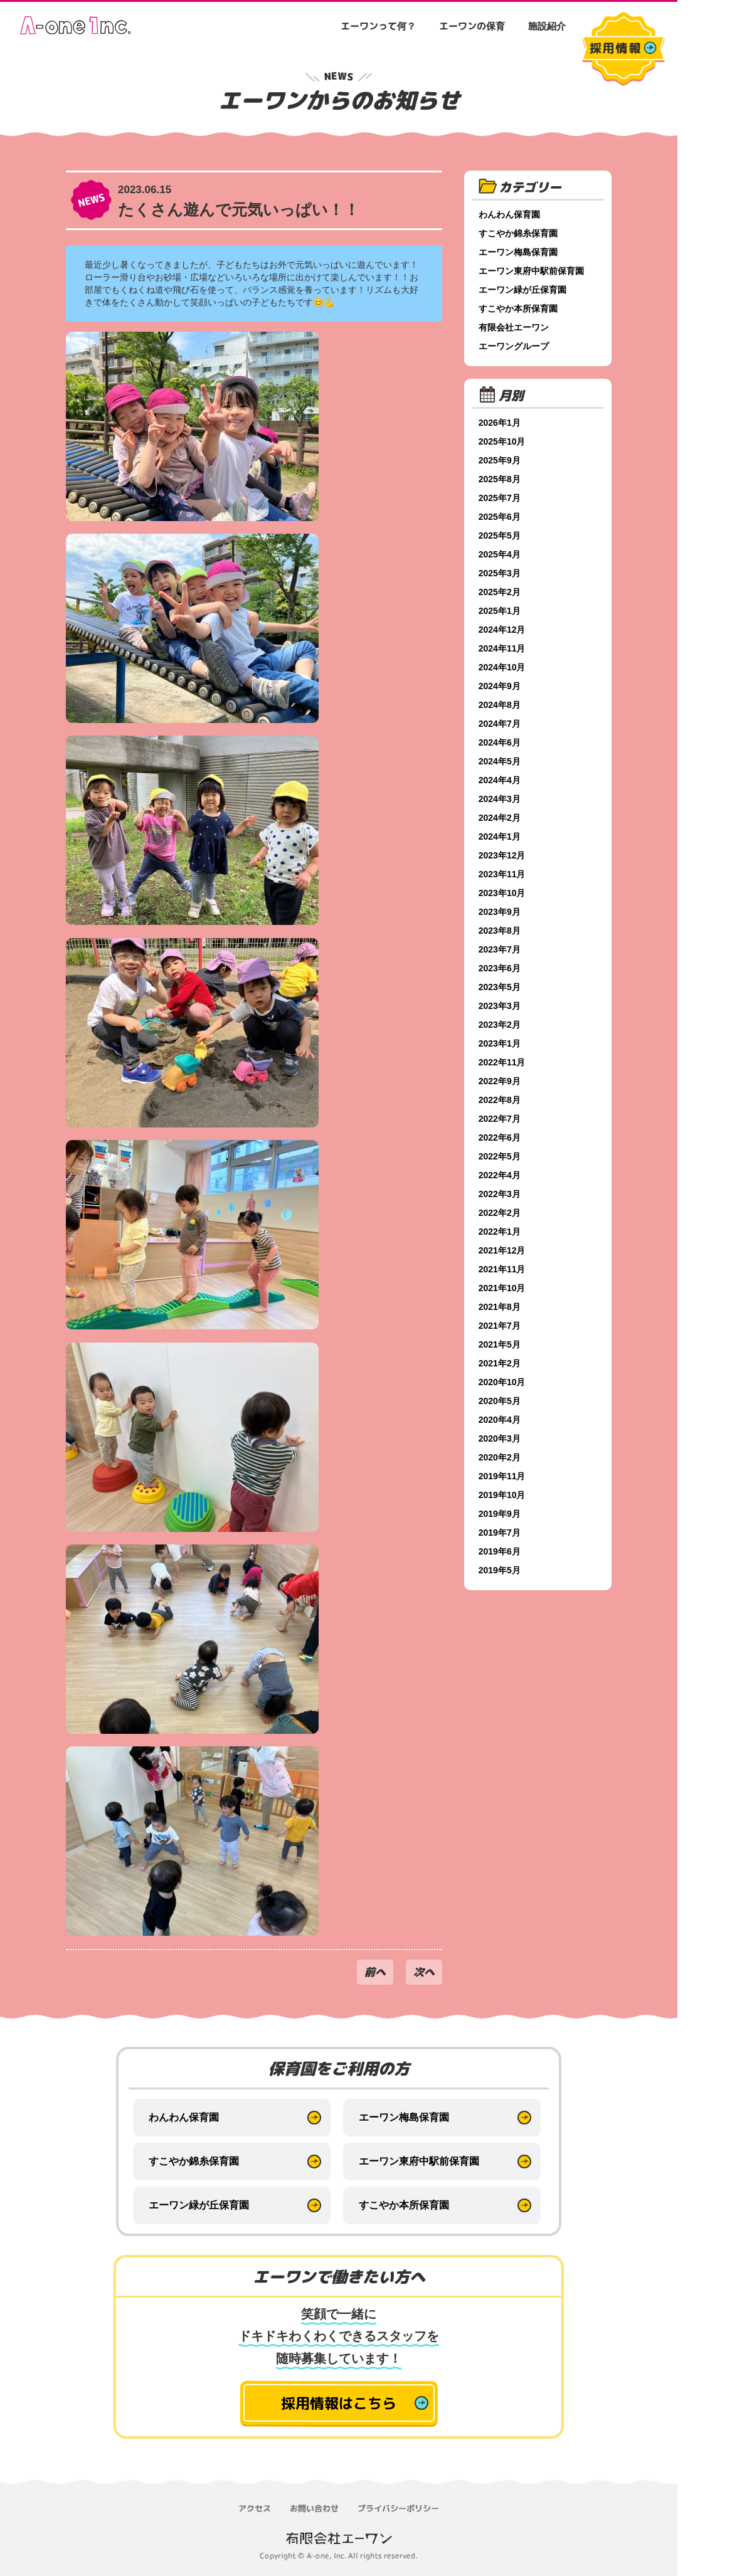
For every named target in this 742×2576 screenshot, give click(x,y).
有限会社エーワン (514, 327)
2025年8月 (500, 479)
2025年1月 (500, 611)
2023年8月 (500, 931)
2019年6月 (500, 1551)
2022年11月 (502, 1062)
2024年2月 (500, 818)
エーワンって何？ (378, 26)
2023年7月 (500, 949)
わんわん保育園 (510, 214)
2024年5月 (500, 761)
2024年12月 (502, 630)
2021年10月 (502, 1288)
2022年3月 (500, 1194)
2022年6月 (500, 1137)
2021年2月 (500, 1363)
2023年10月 (502, 893)
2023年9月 (500, 912)
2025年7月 (500, 498)
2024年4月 (500, 780)
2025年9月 (500, 460)
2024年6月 (500, 742)
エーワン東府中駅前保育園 (532, 271)
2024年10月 (502, 667)
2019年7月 (500, 1533)
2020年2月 (500, 1457)
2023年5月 (500, 987)
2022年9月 (500, 1081)
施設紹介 (547, 26)
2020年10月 (502, 1382)
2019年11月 (502, 1476)
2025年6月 (500, 517)
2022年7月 (500, 1119)
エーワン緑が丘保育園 (523, 290)
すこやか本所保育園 (518, 309)
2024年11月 (502, 648)
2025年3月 (500, 573)
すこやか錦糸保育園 (518, 233)
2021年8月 (500, 1307)
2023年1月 (500, 1043)
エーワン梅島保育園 (518, 252)
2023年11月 (502, 874)
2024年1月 (500, 836)
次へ (424, 1972)
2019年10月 (502, 1495)
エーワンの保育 (472, 26)
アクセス (254, 2508)
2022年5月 (500, 1156)
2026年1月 (500, 423)
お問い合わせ (314, 2508)
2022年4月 (500, 1175)
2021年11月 (502, 1269)
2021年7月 (500, 1326)
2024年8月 (500, 705)
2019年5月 (500, 1570)
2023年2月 (500, 1025)
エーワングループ (514, 346)
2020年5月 (500, 1401)
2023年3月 (500, 1006)
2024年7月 (500, 724)
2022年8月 (500, 1100)
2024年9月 (500, 686)
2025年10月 (502, 441)
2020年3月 (500, 1438)
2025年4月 (500, 554)
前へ (375, 1972)
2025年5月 (500, 536)
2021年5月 (500, 1344)
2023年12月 (502, 855)
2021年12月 (502, 1250)
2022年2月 (500, 1213)
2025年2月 (500, 592)
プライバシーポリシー (398, 2508)
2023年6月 (500, 968)
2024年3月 (500, 799)
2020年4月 (500, 1420)
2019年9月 (500, 1514)
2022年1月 (500, 1232)
